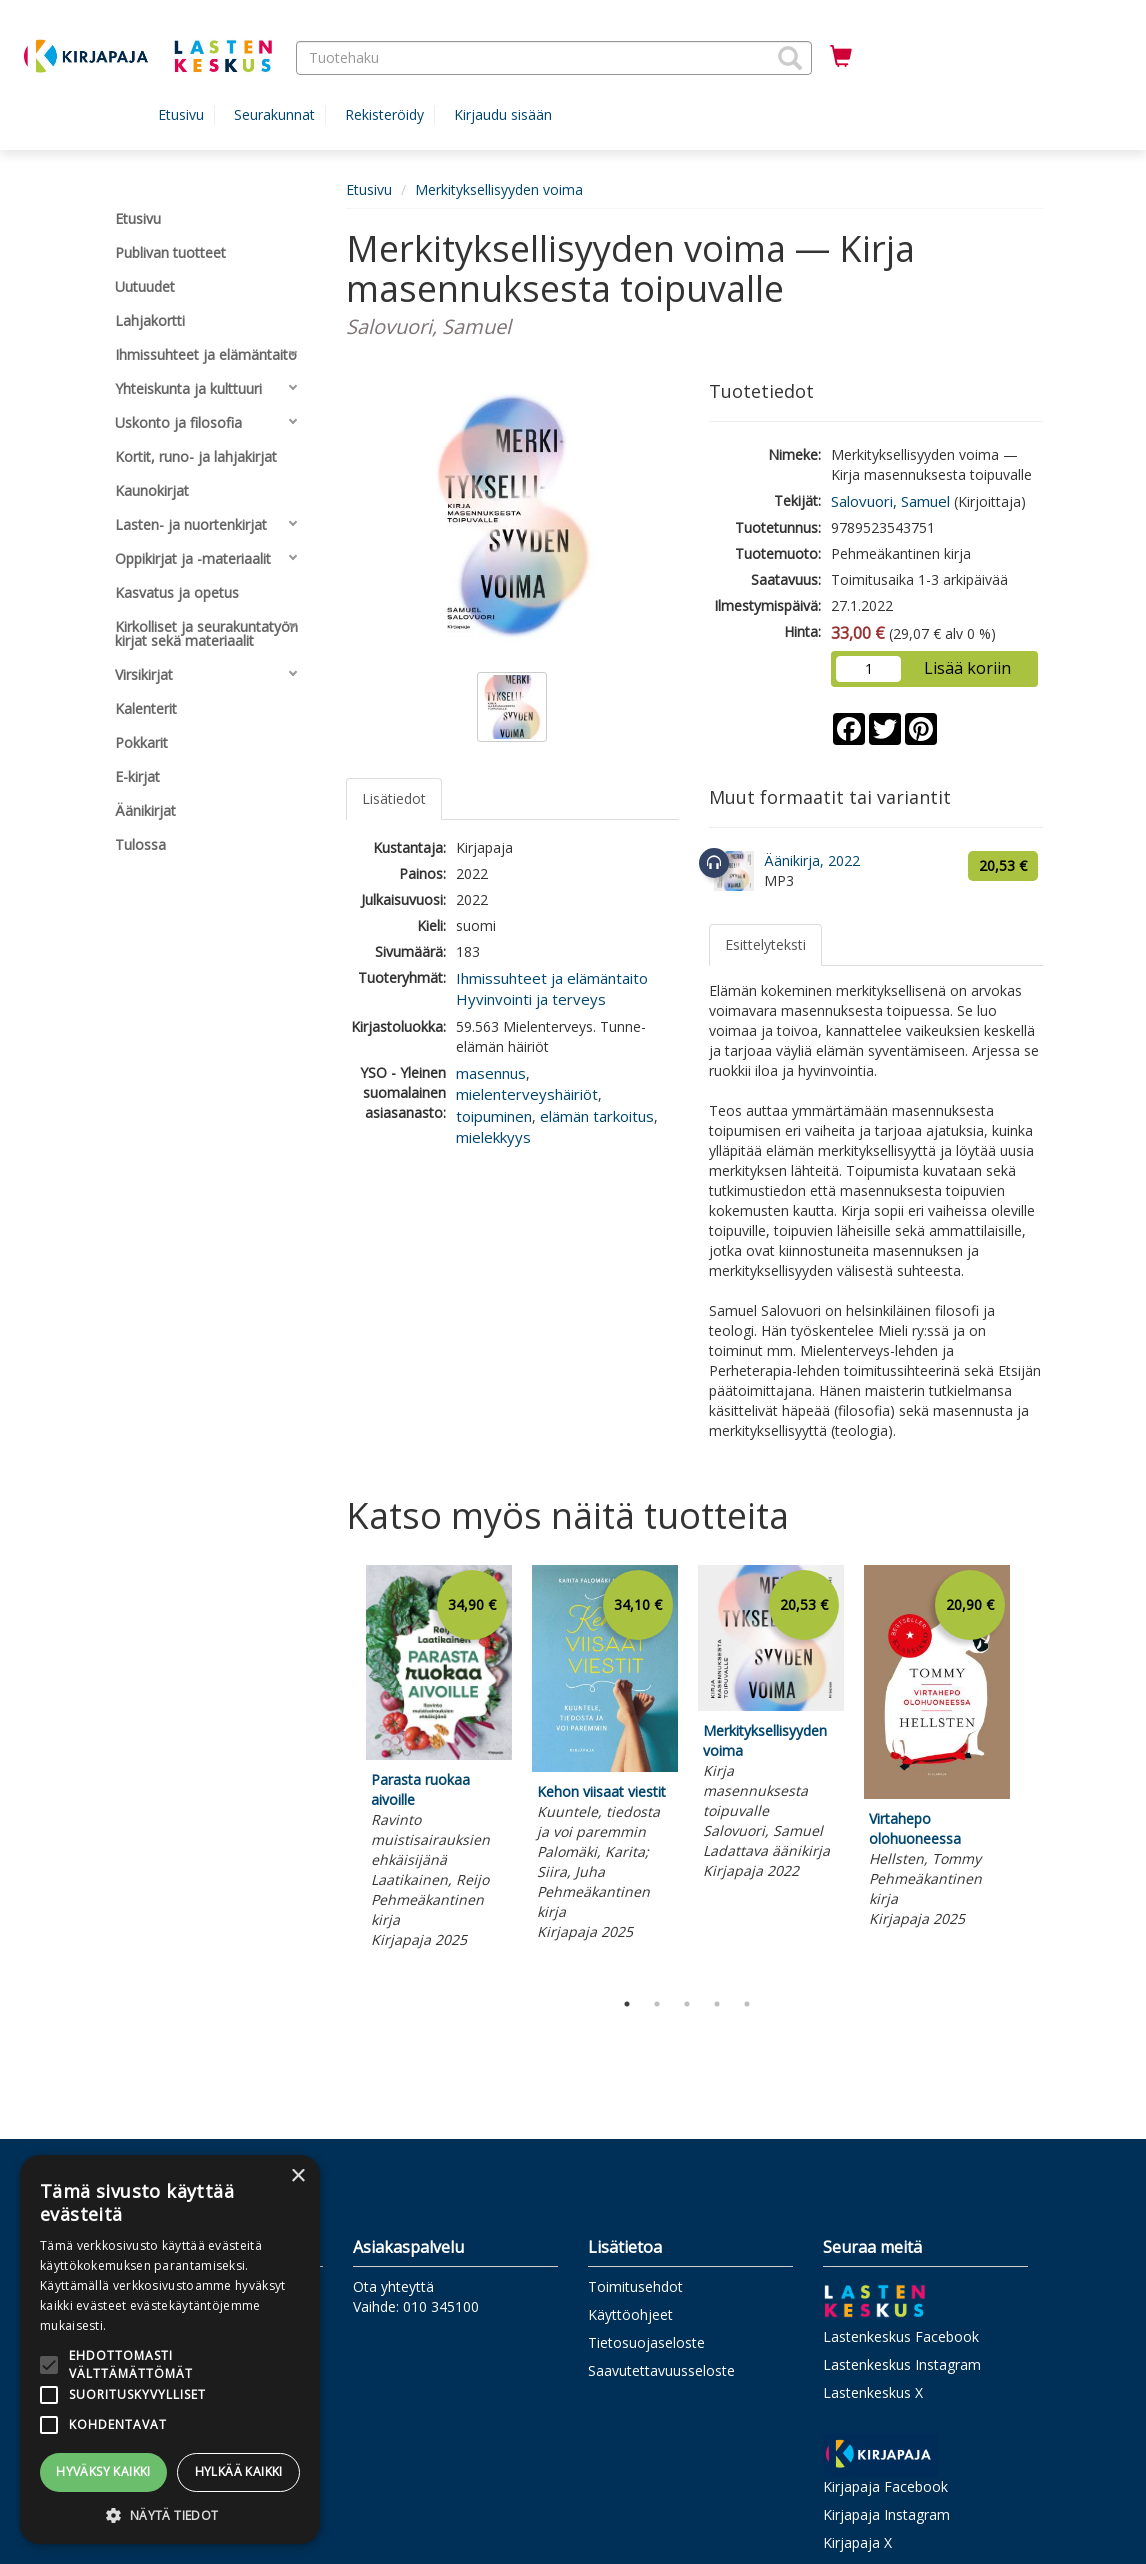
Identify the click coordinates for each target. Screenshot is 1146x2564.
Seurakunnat (274, 114)
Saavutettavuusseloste (661, 2370)
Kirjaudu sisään (503, 114)
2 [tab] (657, 2004)
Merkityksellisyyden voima (499, 189)
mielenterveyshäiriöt (527, 1094)
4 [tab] (717, 2004)
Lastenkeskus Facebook (901, 2336)
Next (1033, 1772)
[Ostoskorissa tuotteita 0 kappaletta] (841, 57)
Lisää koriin (967, 668)
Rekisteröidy (384, 114)
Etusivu (181, 114)
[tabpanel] (439, 1760)
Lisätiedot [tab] (394, 798)
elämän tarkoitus (597, 1116)
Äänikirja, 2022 (812, 860)
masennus (491, 1073)
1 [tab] (627, 2004)
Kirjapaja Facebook (885, 2486)
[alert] (170, 2349)
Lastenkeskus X (873, 2392)
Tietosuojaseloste (646, 2342)
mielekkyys (493, 1137)
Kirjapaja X (857, 2542)
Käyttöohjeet (630, 2314)
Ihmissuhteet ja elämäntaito (552, 978)
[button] (790, 58)
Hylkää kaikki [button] (239, 2471)
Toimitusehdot (635, 2286)
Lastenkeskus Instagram (902, 2364)
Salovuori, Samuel (890, 501)
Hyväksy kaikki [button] (103, 2471)
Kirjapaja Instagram (886, 2514)
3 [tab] (687, 2004)
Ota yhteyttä (393, 2286)
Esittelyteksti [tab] (765, 944)
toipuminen (494, 1116)
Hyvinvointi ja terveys (531, 999)
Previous (341, 1772)
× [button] (297, 2176)
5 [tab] (747, 2004)
